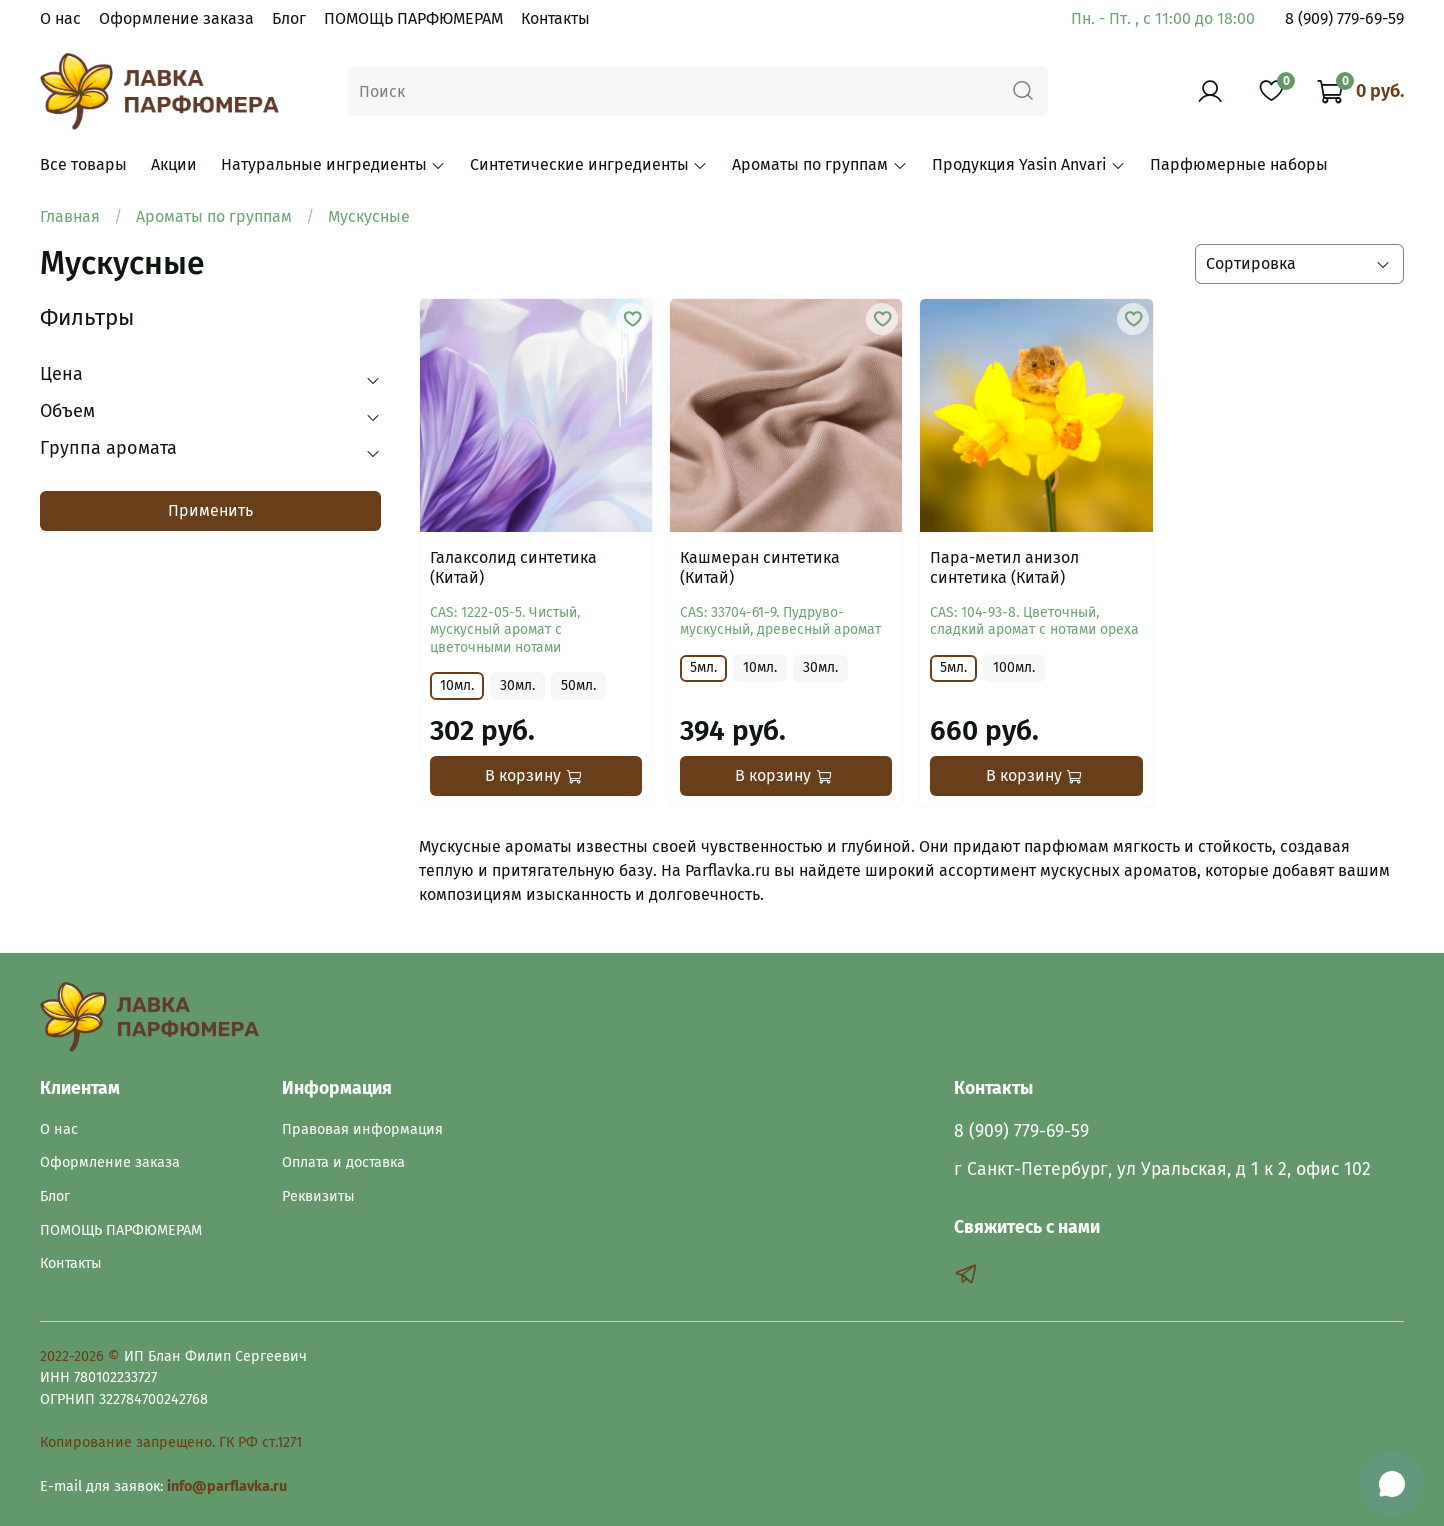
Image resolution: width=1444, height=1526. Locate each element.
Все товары (83, 164)
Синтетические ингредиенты (589, 164)
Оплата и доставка (343, 1162)
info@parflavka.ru (227, 1486)
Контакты (555, 18)
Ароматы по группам (819, 164)
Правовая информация (362, 1129)
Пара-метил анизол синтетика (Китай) (1004, 567)
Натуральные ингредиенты (333, 164)
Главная (70, 216)
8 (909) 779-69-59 (1344, 18)
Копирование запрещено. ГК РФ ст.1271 (171, 1442)
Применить (210, 510)
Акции (174, 164)
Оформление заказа (176, 18)
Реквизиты (318, 1196)
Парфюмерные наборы (1239, 164)
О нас (60, 18)
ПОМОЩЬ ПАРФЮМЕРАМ (413, 18)
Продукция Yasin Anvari (1029, 164)
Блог (289, 18)
